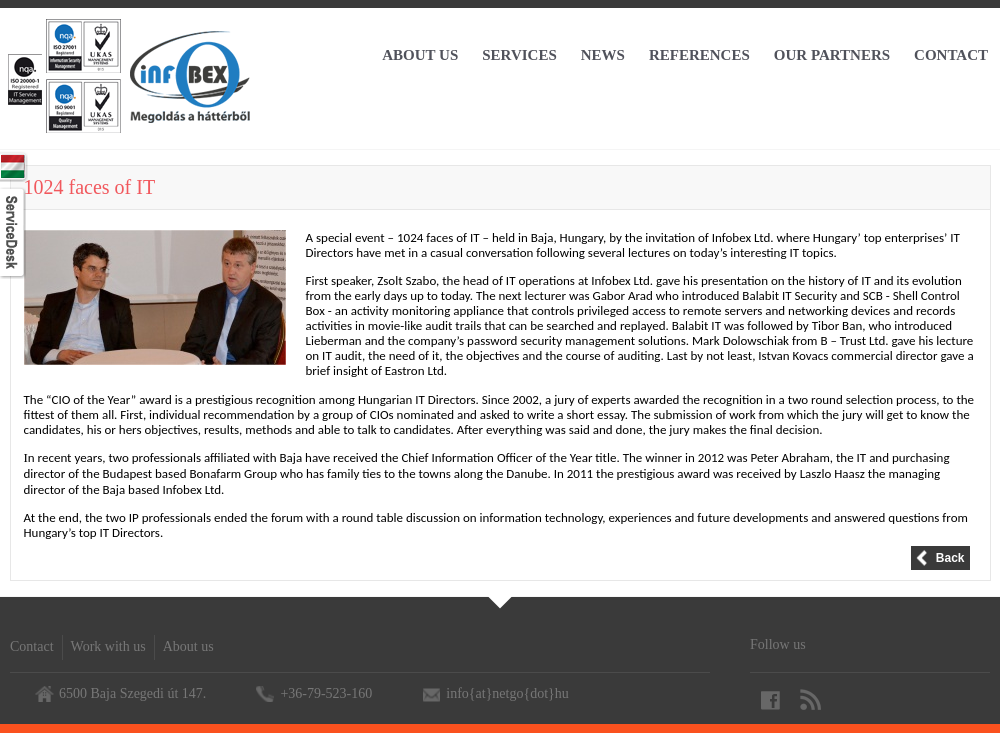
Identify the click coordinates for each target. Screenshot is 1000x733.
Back (950, 558)
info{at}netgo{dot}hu (507, 693)
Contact (32, 646)
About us (188, 646)
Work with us (108, 646)
